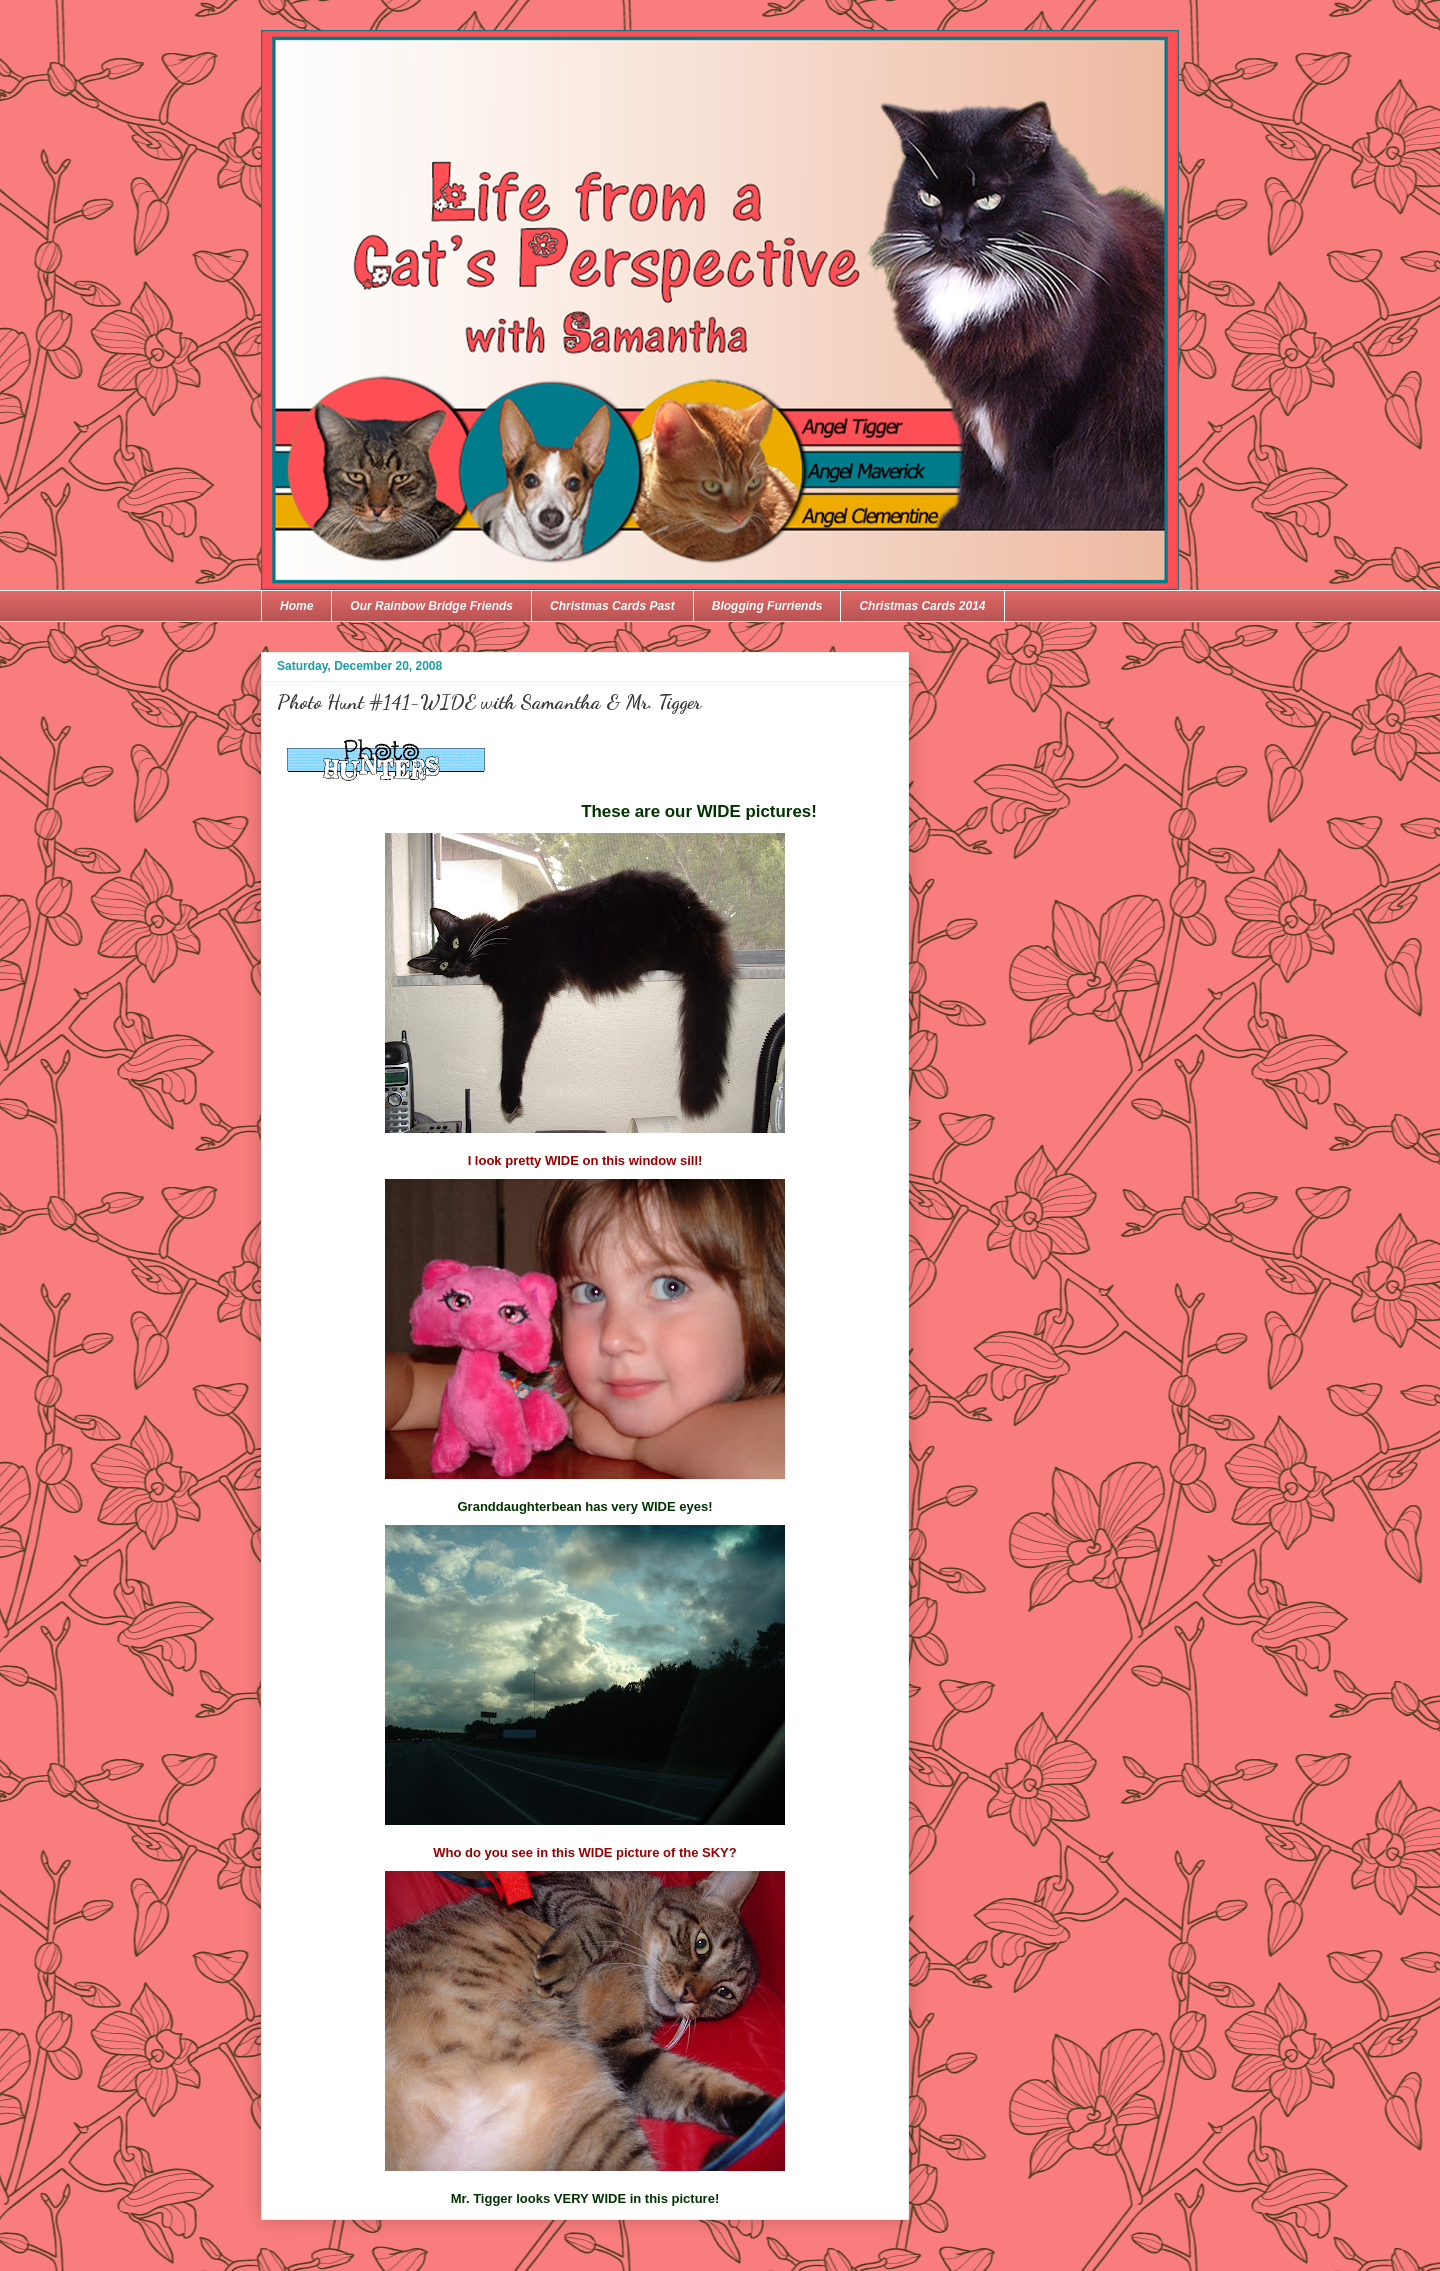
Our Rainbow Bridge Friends (431, 606)
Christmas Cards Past (612, 606)
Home (296, 606)
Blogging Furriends (767, 606)
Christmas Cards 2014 (922, 606)
